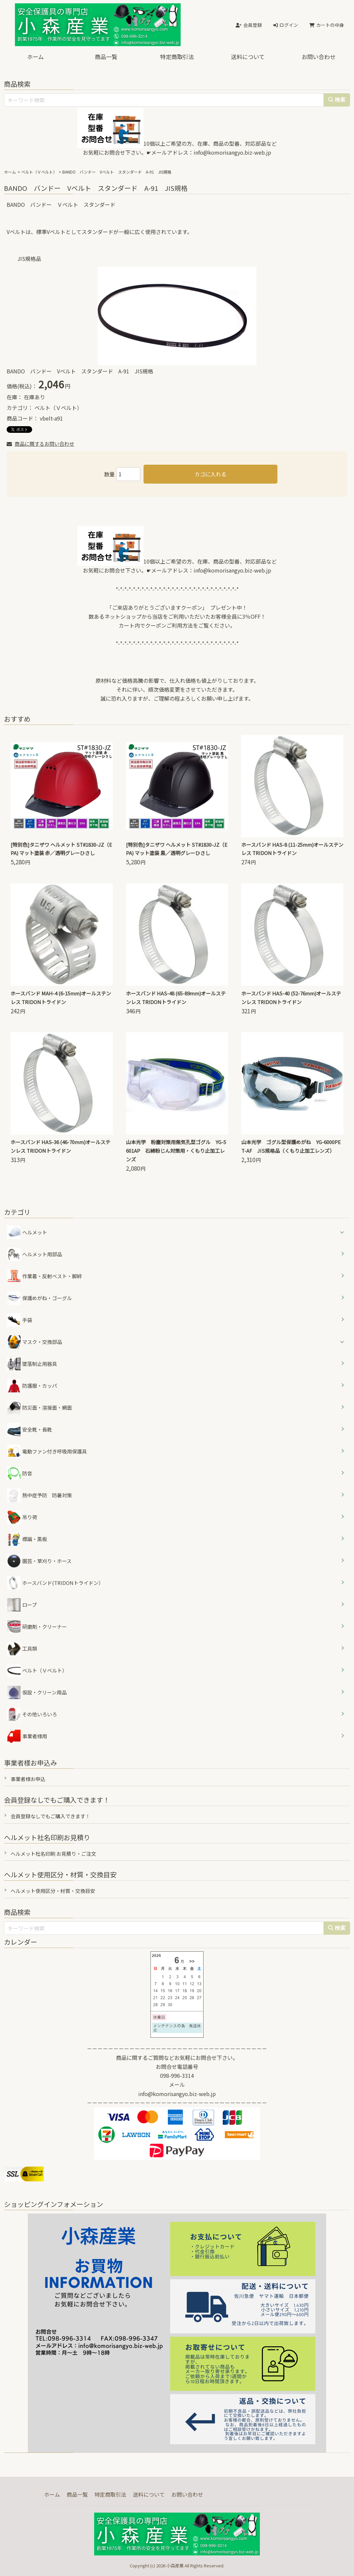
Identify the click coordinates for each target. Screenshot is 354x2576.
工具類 (22, 1648)
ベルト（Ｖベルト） (39, 172)
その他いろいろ (32, 1714)
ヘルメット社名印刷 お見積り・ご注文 (53, 1853)
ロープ (22, 1604)
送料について (248, 56)
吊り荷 (22, 1517)
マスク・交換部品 (42, 1341)
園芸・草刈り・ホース (39, 1561)
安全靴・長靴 (29, 1429)
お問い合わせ (318, 56)
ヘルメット (34, 1232)
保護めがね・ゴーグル (39, 1298)
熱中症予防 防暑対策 (39, 1495)
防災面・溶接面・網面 (39, 1407)
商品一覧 (106, 56)
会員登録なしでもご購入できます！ (50, 1816)
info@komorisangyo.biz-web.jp (232, 152)
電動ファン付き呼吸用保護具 (47, 1451)
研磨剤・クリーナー (37, 1626)
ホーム (35, 56)
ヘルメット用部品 (34, 1254)
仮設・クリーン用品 (37, 1692)
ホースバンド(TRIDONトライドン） (55, 1583)
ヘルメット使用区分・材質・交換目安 (53, 1890)
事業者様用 (27, 1736)
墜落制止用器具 (32, 1363)
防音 (19, 1473)
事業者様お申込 (28, 1778)
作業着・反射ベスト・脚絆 (44, 1276)
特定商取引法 (177, 56)
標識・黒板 (27, 1539)
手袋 (19, 1320)
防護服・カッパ (32, 1385)
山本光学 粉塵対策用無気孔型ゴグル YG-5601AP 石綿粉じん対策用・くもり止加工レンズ (176, 1150)
